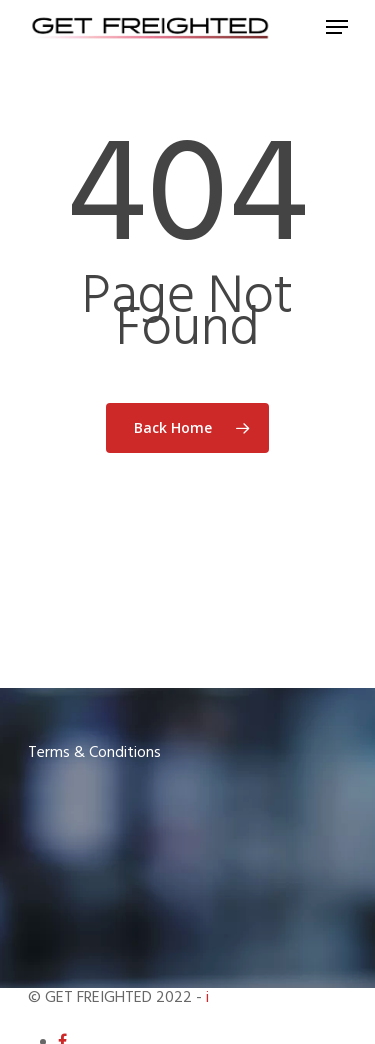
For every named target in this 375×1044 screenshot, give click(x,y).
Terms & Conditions (94, 753)
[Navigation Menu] (337, 27)
